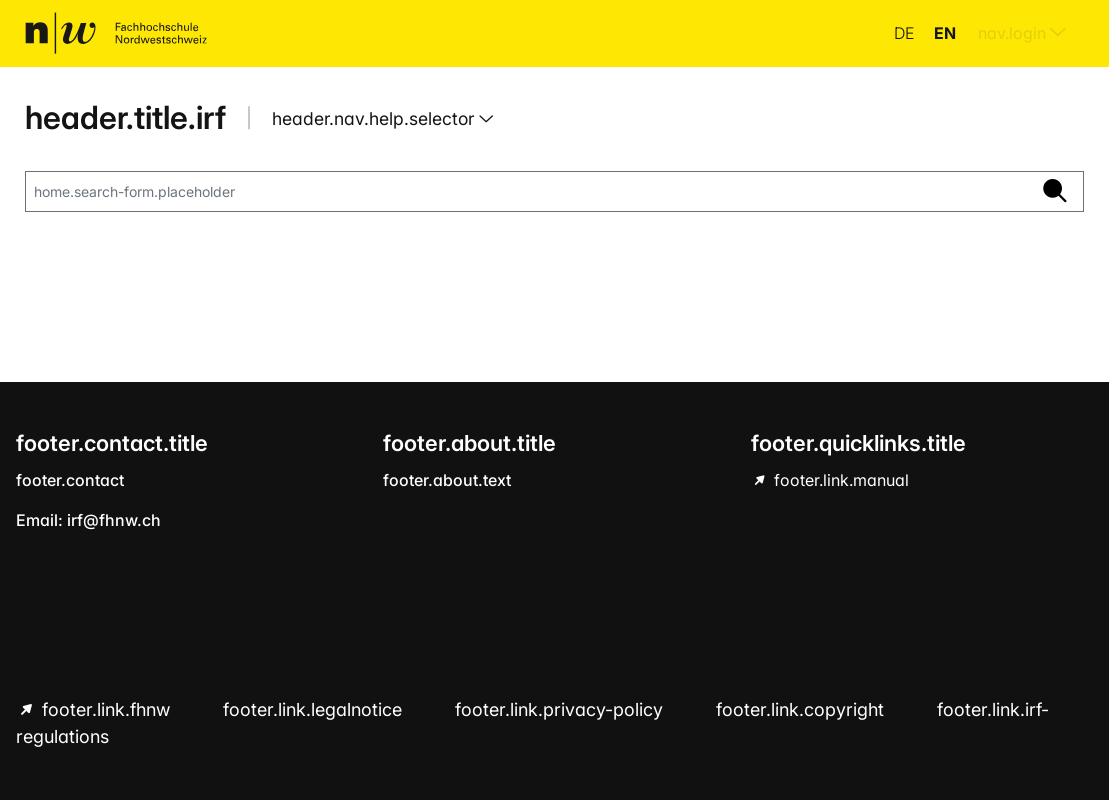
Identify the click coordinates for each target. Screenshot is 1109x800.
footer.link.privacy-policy (561, 709)
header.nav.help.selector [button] (375, 118)
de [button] (906, 33)
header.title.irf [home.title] (125, 117)
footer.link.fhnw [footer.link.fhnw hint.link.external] (106, 709)
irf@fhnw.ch (114, 520)
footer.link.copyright (802, 709)
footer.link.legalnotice (315, 709)
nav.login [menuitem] (1022, 33)
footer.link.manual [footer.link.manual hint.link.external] (839, 480)
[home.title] (116, 33)
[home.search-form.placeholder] (526, 192)
